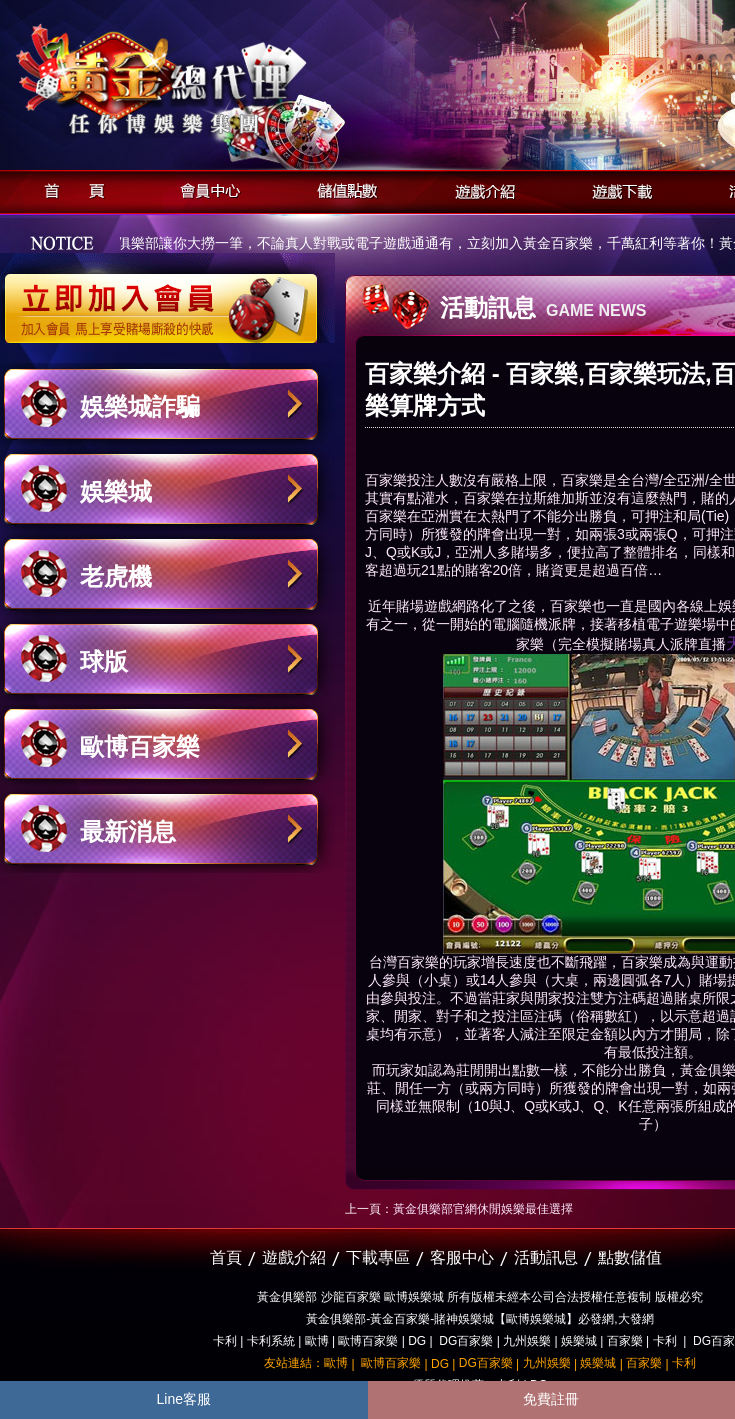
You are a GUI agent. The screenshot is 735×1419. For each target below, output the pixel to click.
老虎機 (116, 576)
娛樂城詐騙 (140, 406)
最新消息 (128, 831)
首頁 (68, 188)
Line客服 (184, 1399)
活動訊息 (546, 1257)
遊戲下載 (616, 188)
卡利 (225, 1341)
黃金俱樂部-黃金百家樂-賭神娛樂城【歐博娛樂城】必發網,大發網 (479, 1319)
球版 (104, 661)
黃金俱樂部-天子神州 (212, 80)
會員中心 (205, 188)
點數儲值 (630, 1257)
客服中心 (462, 1257)
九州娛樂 (527, 1341)
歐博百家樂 (140, 746)
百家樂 (418, 962)
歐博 (317, 1341)
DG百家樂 (466, 1341)
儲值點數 (342, 188)
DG (417, 1341)
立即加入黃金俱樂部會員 (167, 298)
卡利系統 (271, 1341)
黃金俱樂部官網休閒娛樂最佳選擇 (483, 1209)
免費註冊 (551, 1399)
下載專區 (378, 1257)
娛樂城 (116, 491)
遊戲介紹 (479, 188)
